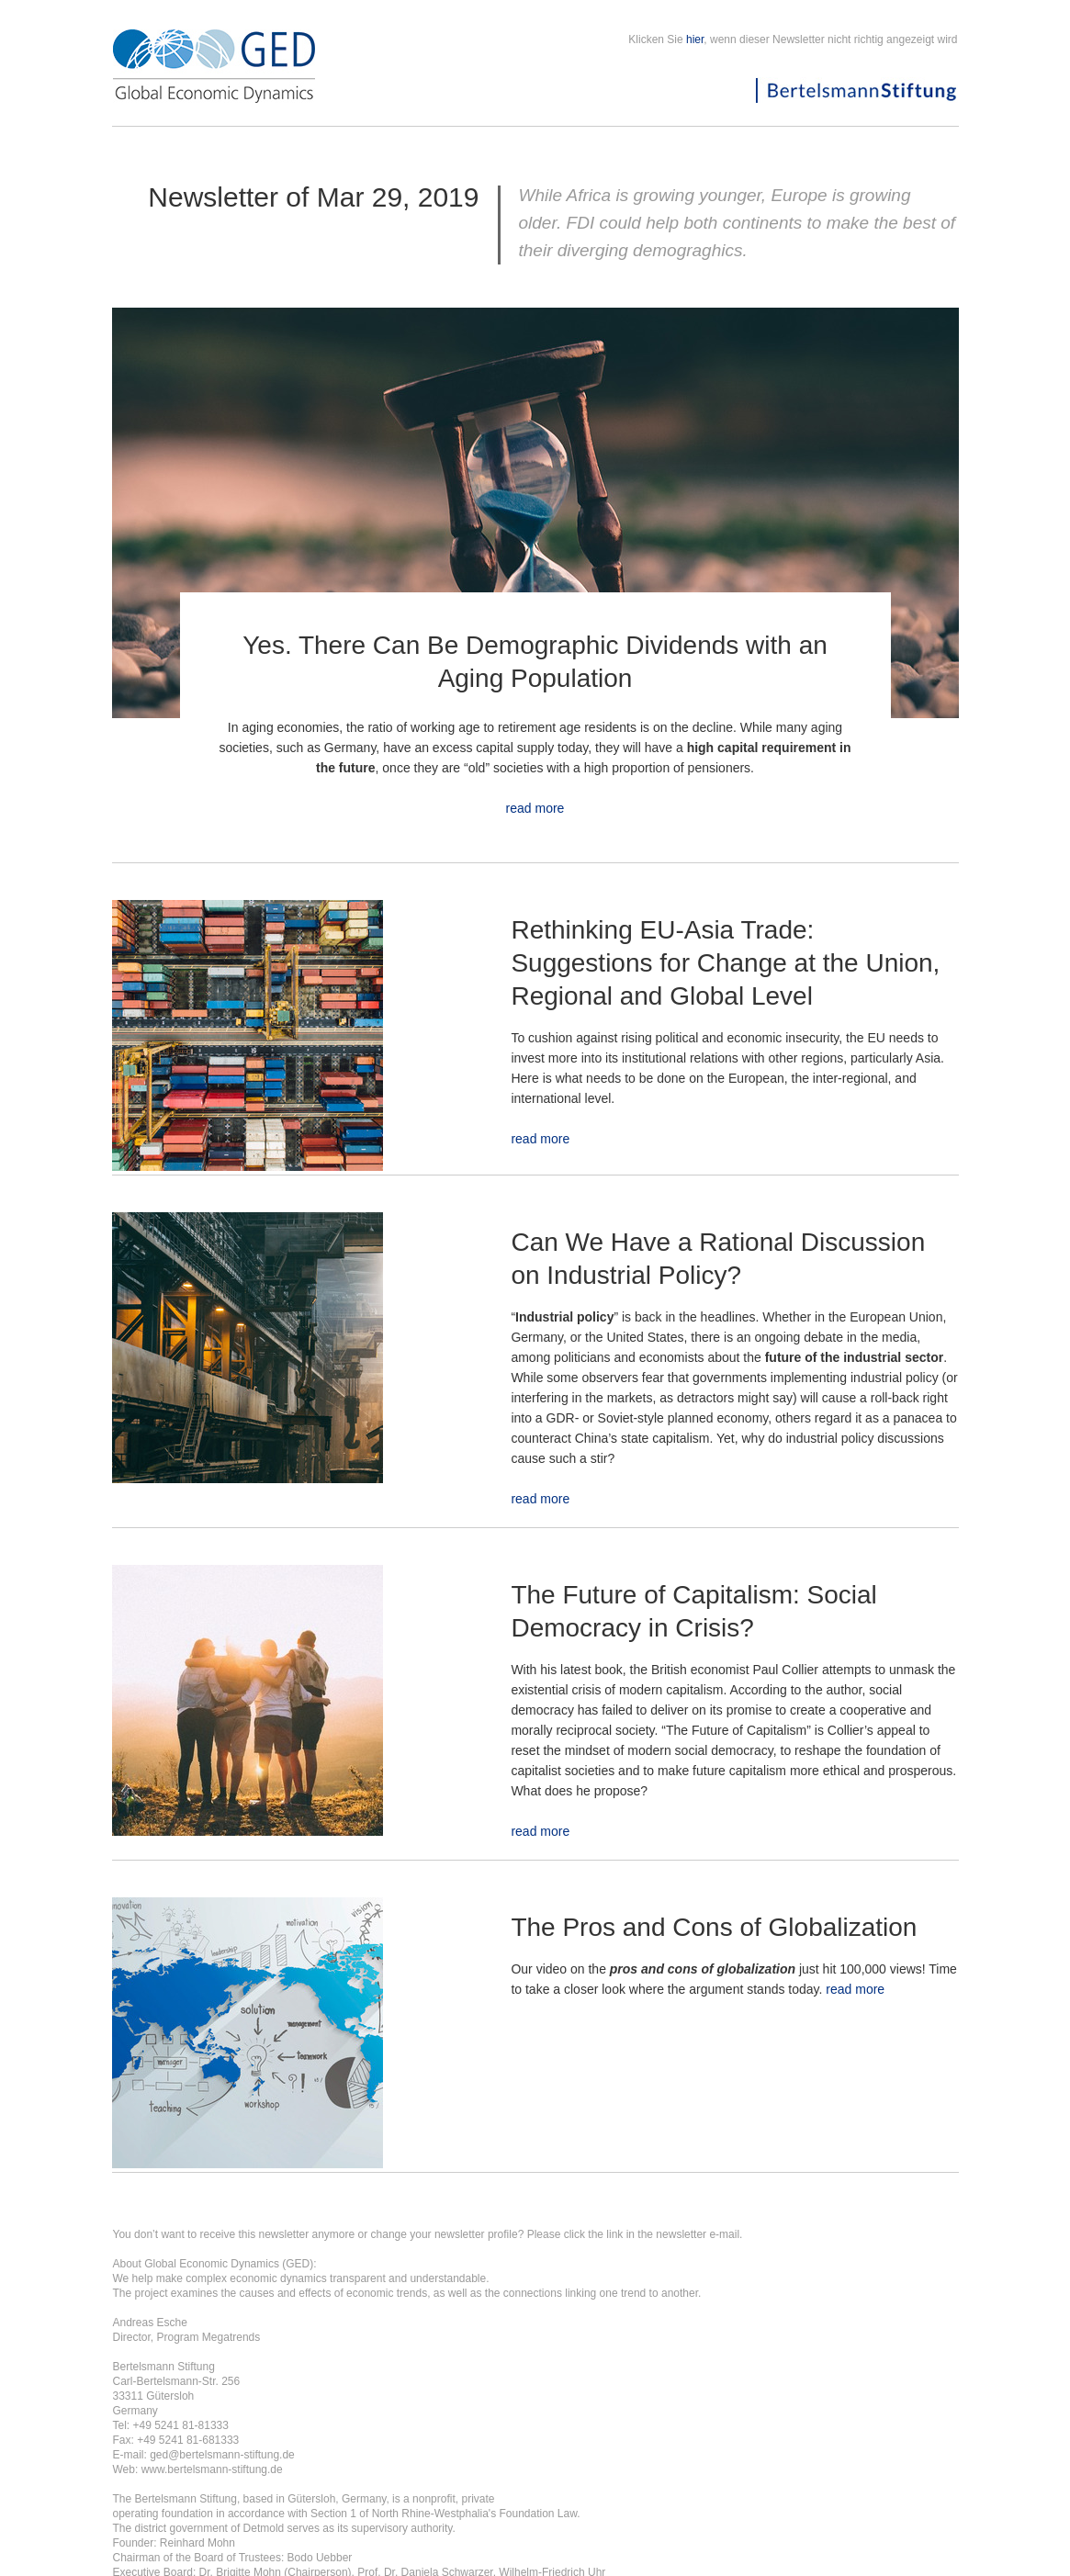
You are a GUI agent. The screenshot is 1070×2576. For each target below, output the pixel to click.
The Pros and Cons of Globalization (714, 1927)
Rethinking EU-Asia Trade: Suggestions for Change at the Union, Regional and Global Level (725, 963)
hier (695, 39)
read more (535, 808)
